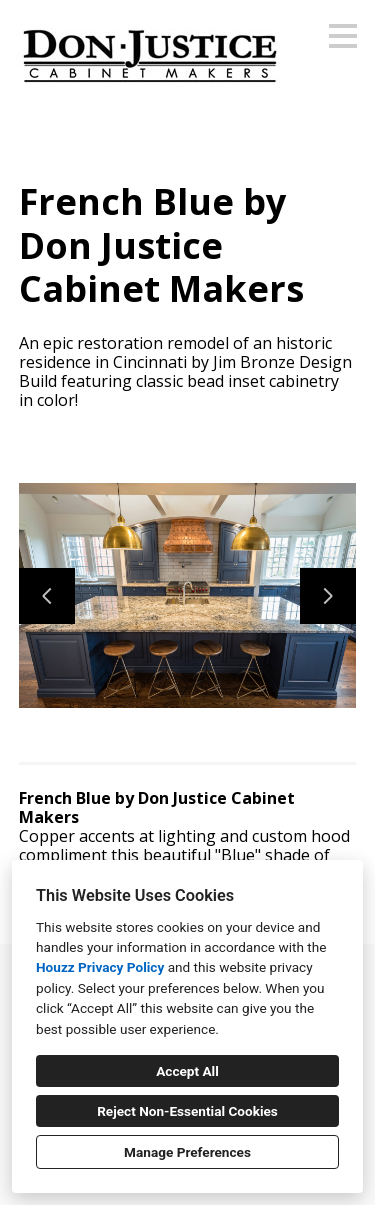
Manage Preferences (187, 1152)
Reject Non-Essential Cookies (187, 1111)
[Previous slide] (47, 596)
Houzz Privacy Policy (100, 967)
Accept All (187, 1071)
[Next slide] (328, 596)
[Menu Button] (343, 36)
